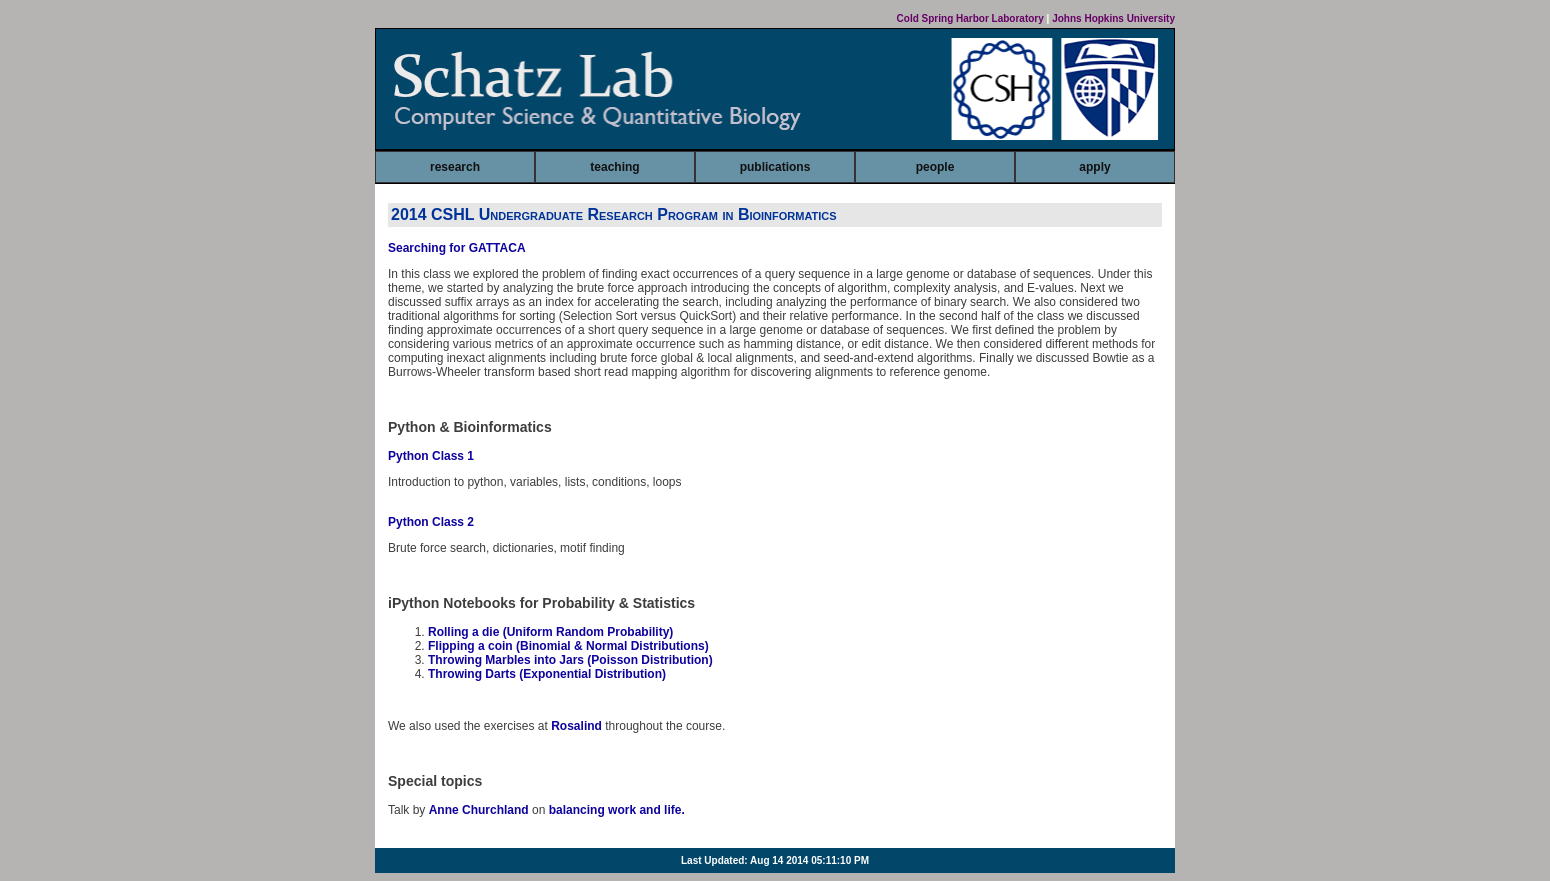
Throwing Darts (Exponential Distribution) (547, 674)
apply (1094, 167)
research (455, 167)
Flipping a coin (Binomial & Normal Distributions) (568, 646)
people (935, 167)
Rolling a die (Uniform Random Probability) (550, 632)
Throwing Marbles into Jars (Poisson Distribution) (570, 660)
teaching (614, 167)
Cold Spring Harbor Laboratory (970, 18)
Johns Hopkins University (1113, 18)
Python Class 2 (431, 522)
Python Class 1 (431, 456)
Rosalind (576, 726)
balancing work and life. (617, 810)
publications (775, 167)
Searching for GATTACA (457, 248)
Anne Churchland (479, 810)
